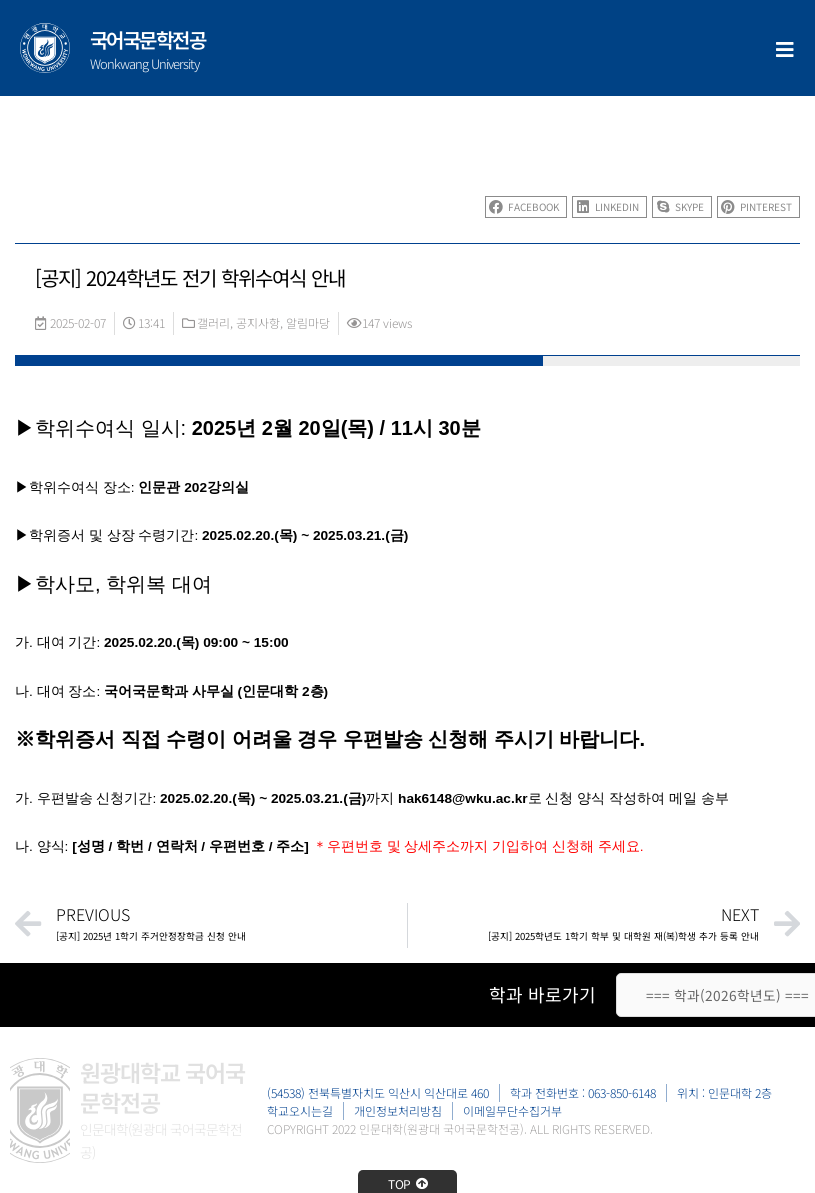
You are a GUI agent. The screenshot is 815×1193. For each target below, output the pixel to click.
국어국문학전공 (148, 39)
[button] (526, 207)
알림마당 (308, 322)
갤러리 (213, 322)
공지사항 (258, 322)
